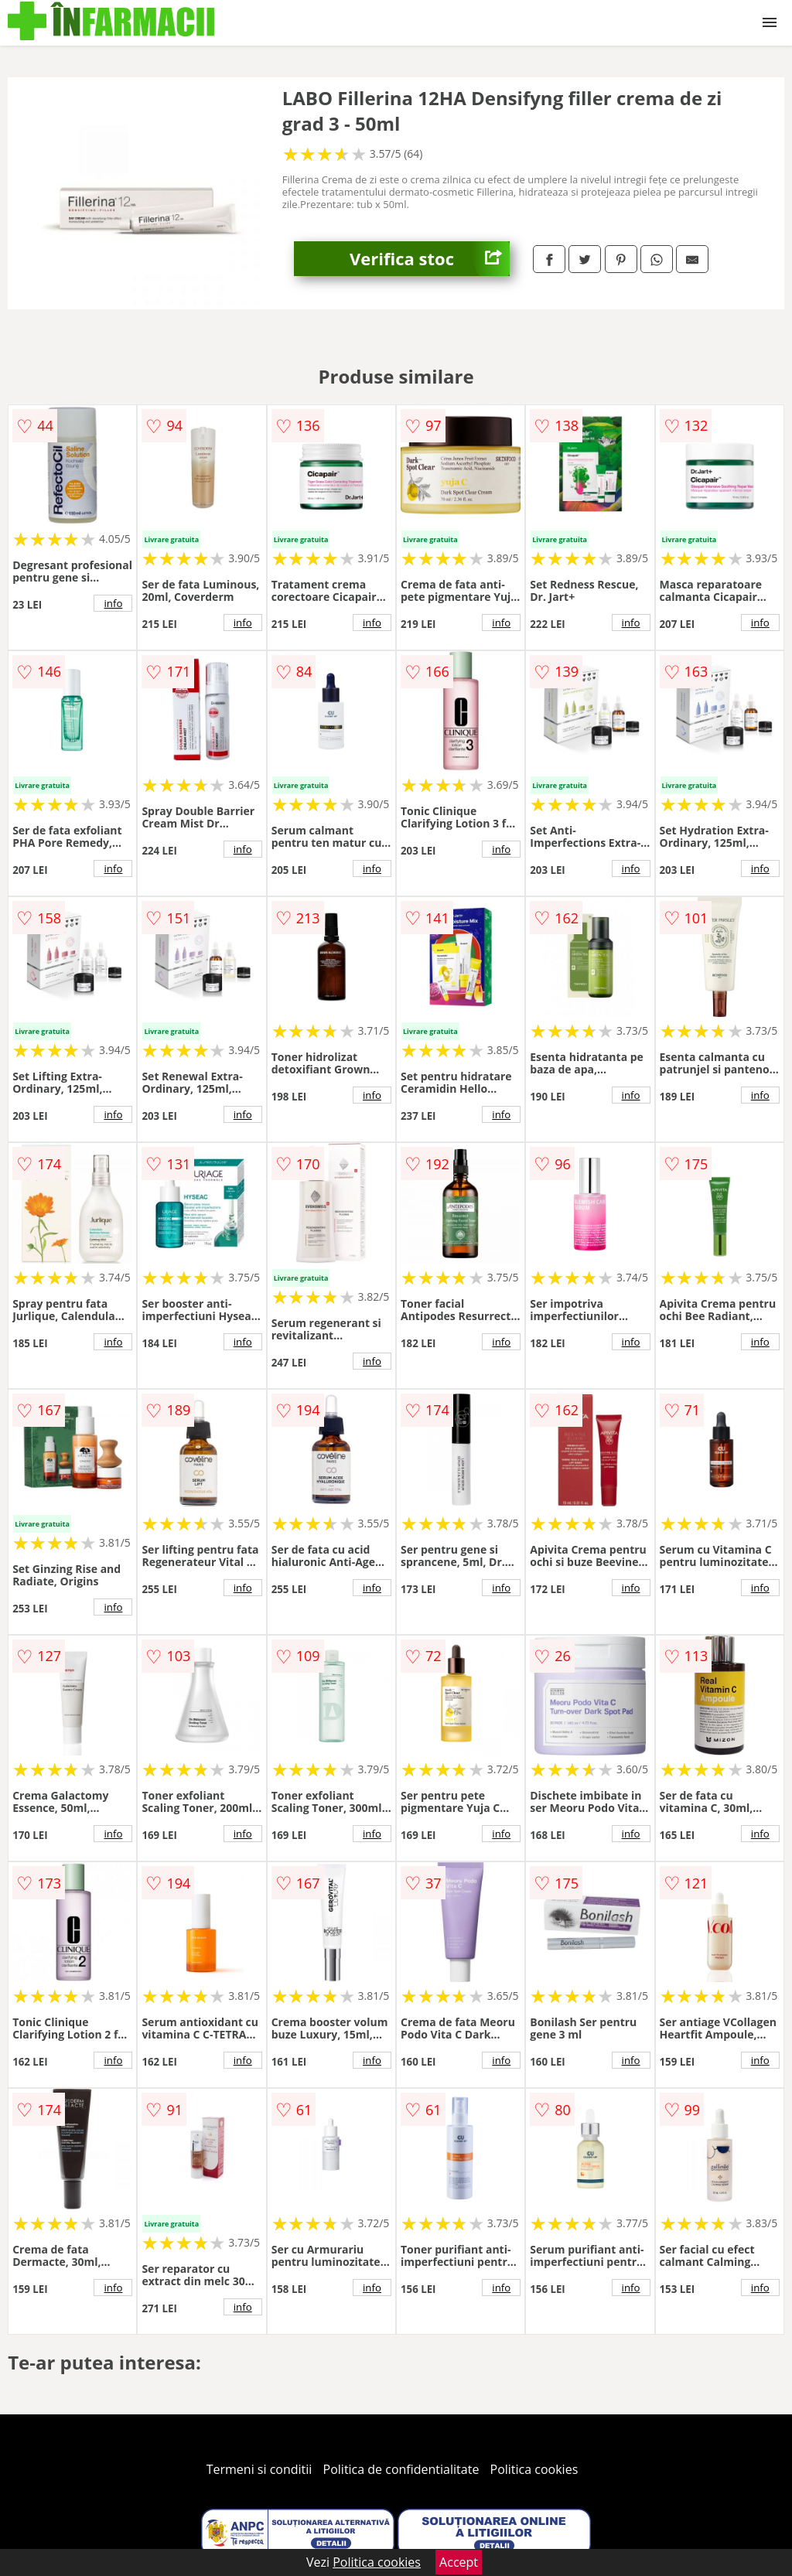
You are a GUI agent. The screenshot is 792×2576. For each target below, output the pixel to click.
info (113, 603)
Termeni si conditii (259, 2469)
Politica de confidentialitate (401, 2469)
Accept (458, 2562)
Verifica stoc (430, 258)
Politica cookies (534, 2469)
